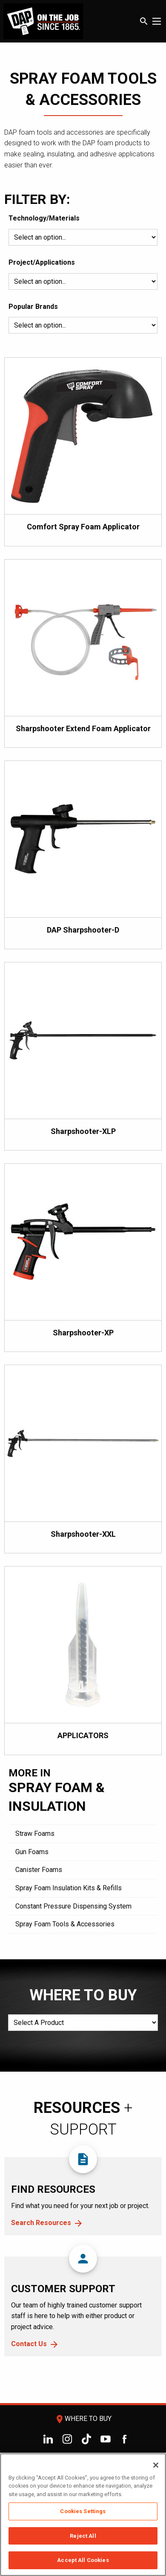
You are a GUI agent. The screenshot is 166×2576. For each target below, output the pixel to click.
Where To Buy (83, 2419)
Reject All (83, 2536)
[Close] (155, 2465)
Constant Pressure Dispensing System (73, 1906)
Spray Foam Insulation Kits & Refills (68, 1888)
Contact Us (29, 2344)
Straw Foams (34, 1833)
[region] (83, 2514)
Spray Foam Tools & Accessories (64, 1924)
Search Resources (41, 2223)
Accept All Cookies (83, 2560)
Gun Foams (32, 1852)
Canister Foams (38, 1870)
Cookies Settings (83, 2511)
